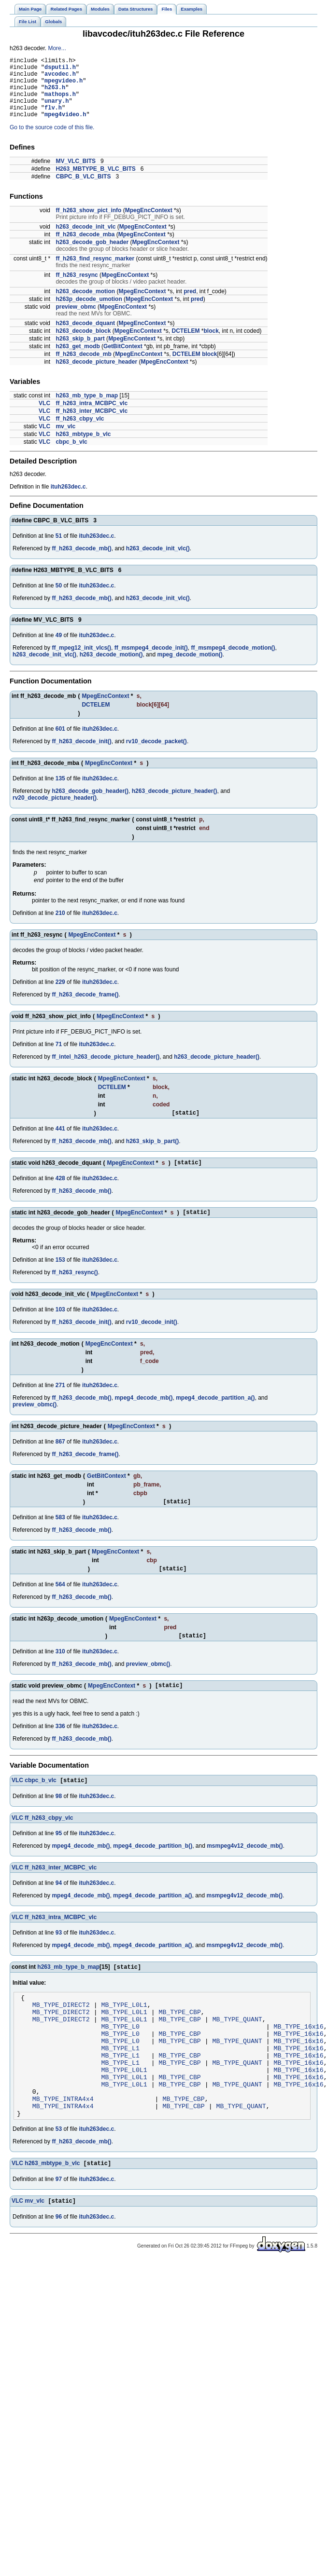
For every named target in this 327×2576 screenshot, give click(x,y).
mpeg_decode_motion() (189, 667)
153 (60, 1277)
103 (60, 1326)
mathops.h (60, 102)
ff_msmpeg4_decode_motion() (233, 660)
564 (60, 1604)
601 (60, 741)
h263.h (54, 94)
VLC (44, 416)
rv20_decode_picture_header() (55, 810)
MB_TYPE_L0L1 (124, 2032)
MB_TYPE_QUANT (237, 2049)
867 (60, 1459)
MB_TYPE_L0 (120, 2058)
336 (60, 1749)
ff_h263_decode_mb (83, 367)
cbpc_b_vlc (71, 454)
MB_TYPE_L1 (120, 2084)
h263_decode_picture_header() (174, 804)
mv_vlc (65, 439)
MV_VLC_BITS (76, 174)
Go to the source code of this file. (52, 140)
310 (60, 1673)
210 (60, 926)
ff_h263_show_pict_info (88, 223)
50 (59, 598)
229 (60, 995)
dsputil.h (60, 70)
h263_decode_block (83, 344)
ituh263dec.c (68, 499)
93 (59, 1956)
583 (60, 1536)
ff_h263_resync (77, 288)
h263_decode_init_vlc (85, 239)
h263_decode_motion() (111, 667)
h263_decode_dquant (85, 336)
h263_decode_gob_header (92, 255)
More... (57, 48)
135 (60, 791)
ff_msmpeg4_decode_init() (151, 660)
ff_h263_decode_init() (81, 754)
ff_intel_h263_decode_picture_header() (105, 1069)
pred (190, 304)
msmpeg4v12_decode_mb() (245, 1870)
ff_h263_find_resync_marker (95, 271)
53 (59, 2178)
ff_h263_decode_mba (85, 247)
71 (59, 1057)
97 (59, 2229)
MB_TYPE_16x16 (298, 2058)
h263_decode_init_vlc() (158, 561)
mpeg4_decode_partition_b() (152, 1870)
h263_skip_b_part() (152, 1155)
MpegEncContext (148, 223)
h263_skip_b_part (80, 351)
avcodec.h (60, 78)
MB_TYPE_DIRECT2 (61, 2032)
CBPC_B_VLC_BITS (83, 189)
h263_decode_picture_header (96, 374)
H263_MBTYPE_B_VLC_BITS (95, 181)
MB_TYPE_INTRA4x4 (63, 2145)
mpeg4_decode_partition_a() (215, 1415)
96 (59, 2268)
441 (60, 1143)
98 (59, 1820)
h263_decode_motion (85, 304)
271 (60, 1402)
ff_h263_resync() (75, 1289)
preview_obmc (76, 319)
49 (59, 648)
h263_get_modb (78, 359)
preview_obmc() (35, 1421)
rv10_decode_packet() (156, 754)
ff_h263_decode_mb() (81, 561)
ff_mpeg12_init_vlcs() (81, 660)
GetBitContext (122, 359)
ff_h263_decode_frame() (85, 1007)
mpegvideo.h (63, 86)
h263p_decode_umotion (89, 312)
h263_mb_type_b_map (87, 408)
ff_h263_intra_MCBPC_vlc (92, 416)
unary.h (56, 111)
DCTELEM (185, 344)
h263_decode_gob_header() (90, 804)
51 (59, 548)
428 (60, 1194)
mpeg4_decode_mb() (143, 1415)
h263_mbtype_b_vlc (83, 447)
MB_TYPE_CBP (179, 2041)
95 (59, 1857)
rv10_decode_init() (151, 1339)
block (211, 344)
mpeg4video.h (65, 127)
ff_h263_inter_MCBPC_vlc (92, 424)
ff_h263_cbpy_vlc (80, 431)
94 (59, 1907)
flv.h (53, 119)
